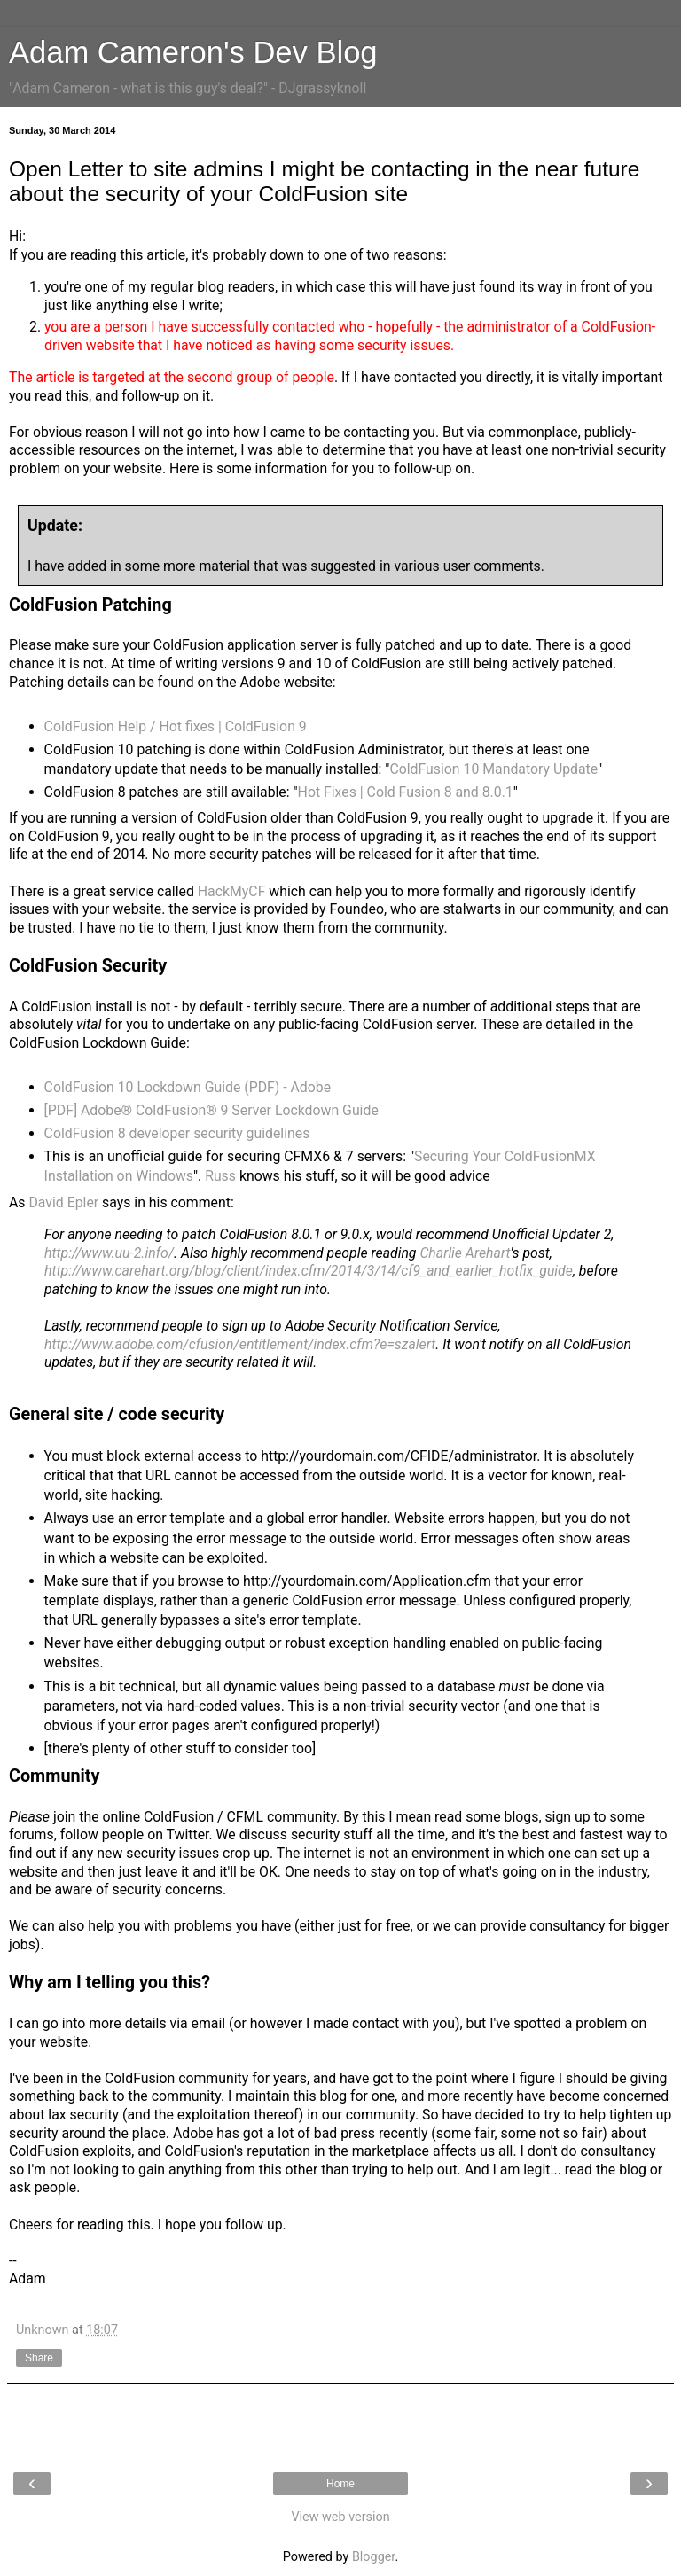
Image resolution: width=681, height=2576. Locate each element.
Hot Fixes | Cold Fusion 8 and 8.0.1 (405, 792)
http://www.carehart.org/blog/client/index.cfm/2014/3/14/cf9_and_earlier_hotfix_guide (308, 1270)
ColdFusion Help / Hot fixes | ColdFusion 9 (175, 726)
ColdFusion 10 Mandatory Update (493, 769)
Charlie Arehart (464, 1253)
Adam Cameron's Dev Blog (193, 52)
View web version (340, 2517)
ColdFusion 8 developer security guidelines (177, 1133)
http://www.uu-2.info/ (109, 1253)
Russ (220, 1175)
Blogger (373, 2556)
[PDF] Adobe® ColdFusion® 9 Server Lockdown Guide (211, 1110)
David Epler (63, 1202)
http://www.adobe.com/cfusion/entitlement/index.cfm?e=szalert (239, 1344)
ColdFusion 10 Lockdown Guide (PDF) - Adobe (188, 1087)
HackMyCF (232, 891)
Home (340, 2484)
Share (39, 2358)
